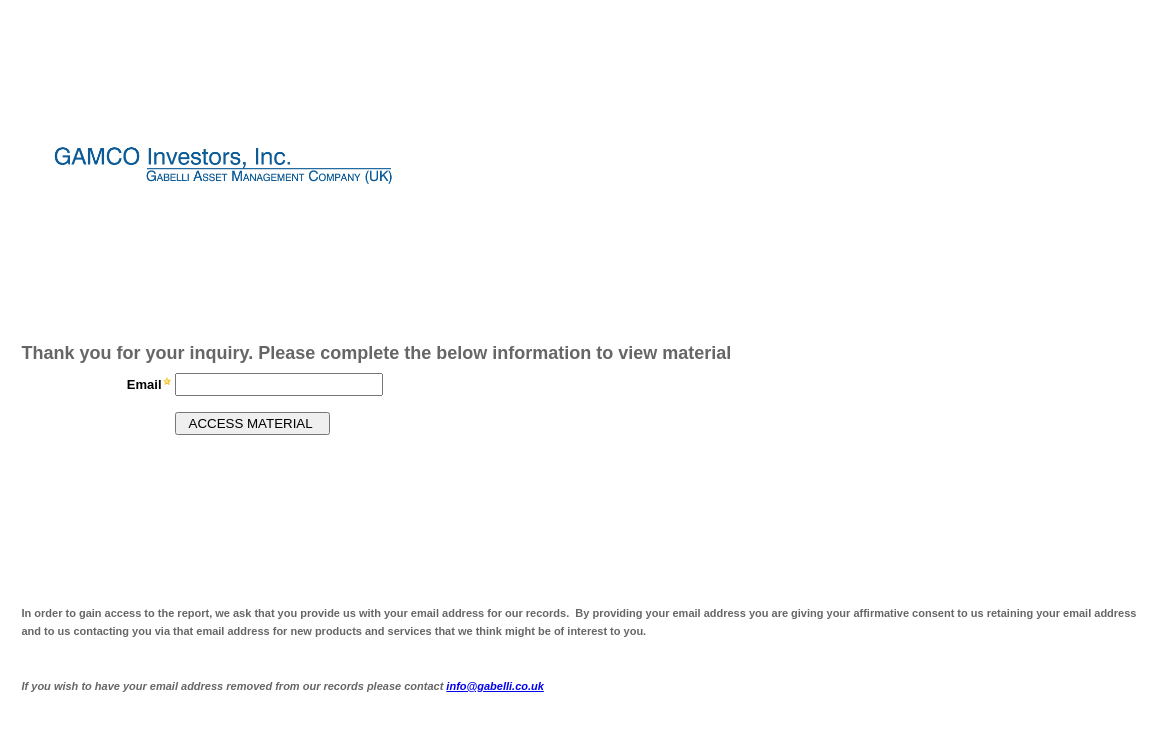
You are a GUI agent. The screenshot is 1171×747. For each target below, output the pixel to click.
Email (144, 384)
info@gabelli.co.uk (495, 686)
